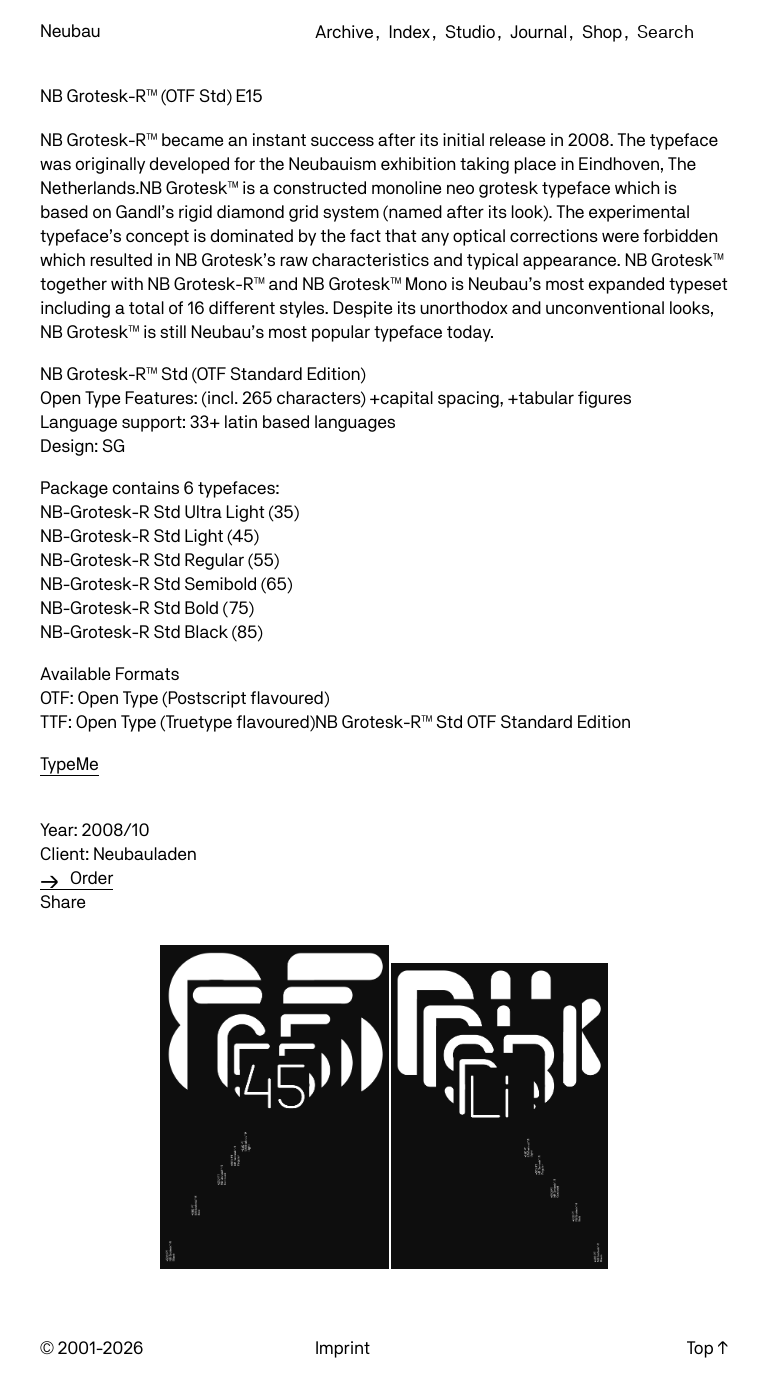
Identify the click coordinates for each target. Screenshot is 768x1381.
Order (91, 878)
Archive (344, 32)
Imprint (342, 1348)
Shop (602, 32)
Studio (470, 32)
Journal (538, 32)
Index (409, 32)
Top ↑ (707, 1348)
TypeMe (69, 764)
